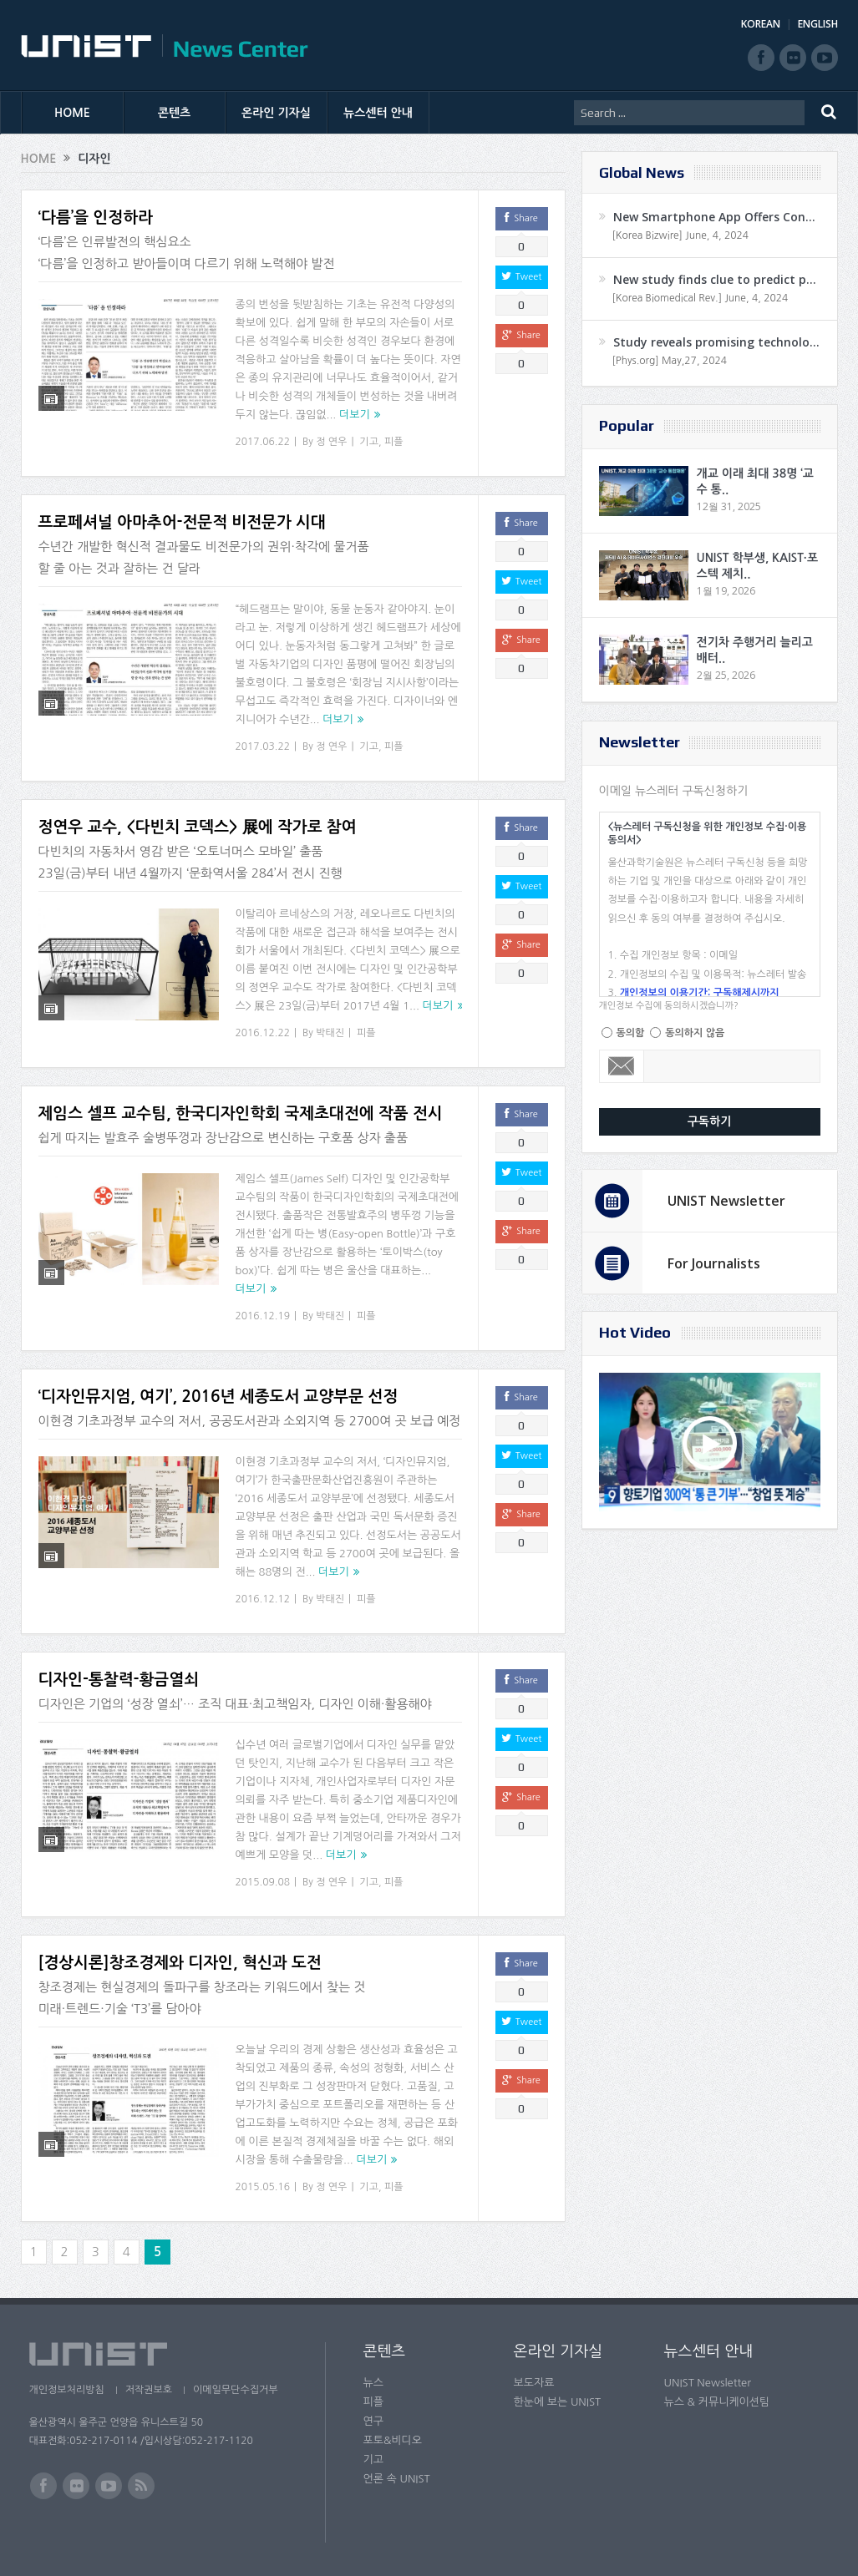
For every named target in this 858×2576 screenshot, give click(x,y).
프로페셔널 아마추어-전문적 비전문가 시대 (182, 522)
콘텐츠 (174, 113)
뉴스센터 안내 (378, 113)
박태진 (330, 1033)
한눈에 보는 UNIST (558, 2401)
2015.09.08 (263, 1882)
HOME (72, 113)
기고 (368, 442)
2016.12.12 (263, 1599)
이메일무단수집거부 (235, 2390)
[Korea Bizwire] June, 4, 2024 (680, 235)
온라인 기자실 (276, 113)
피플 (394, 442)
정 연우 (331, 442)
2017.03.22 (263, 746)
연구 (373, 2421)
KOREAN (760, 24)
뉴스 (373, 2382)
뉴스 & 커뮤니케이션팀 (717, 2401)
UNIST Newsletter (726, 1201)
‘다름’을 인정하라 (95, 217)
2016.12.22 (263, 1033)
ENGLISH (818, 24)
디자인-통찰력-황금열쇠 (118, 1680)
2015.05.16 (263, 2187)
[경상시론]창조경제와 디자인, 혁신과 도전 (180, 1963)
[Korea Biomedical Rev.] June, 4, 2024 (700, 298)
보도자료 (534, 2382)
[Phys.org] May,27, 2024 (669, 361)
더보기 (354, 414)
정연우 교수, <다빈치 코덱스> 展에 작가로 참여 (197, 827)
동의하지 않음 (694, 1033)
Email (622, 1066)
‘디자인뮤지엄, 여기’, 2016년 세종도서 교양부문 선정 (218, 1396)
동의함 (631, 1033)
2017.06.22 (263, 442)
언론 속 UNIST (396, 2478)
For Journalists (714, 1263)
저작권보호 (148, 2390)
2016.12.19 (263, 1316)
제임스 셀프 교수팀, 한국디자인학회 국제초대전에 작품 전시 (240, 1113)
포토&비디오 (393, 2440)
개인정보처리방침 (66, 2390)
